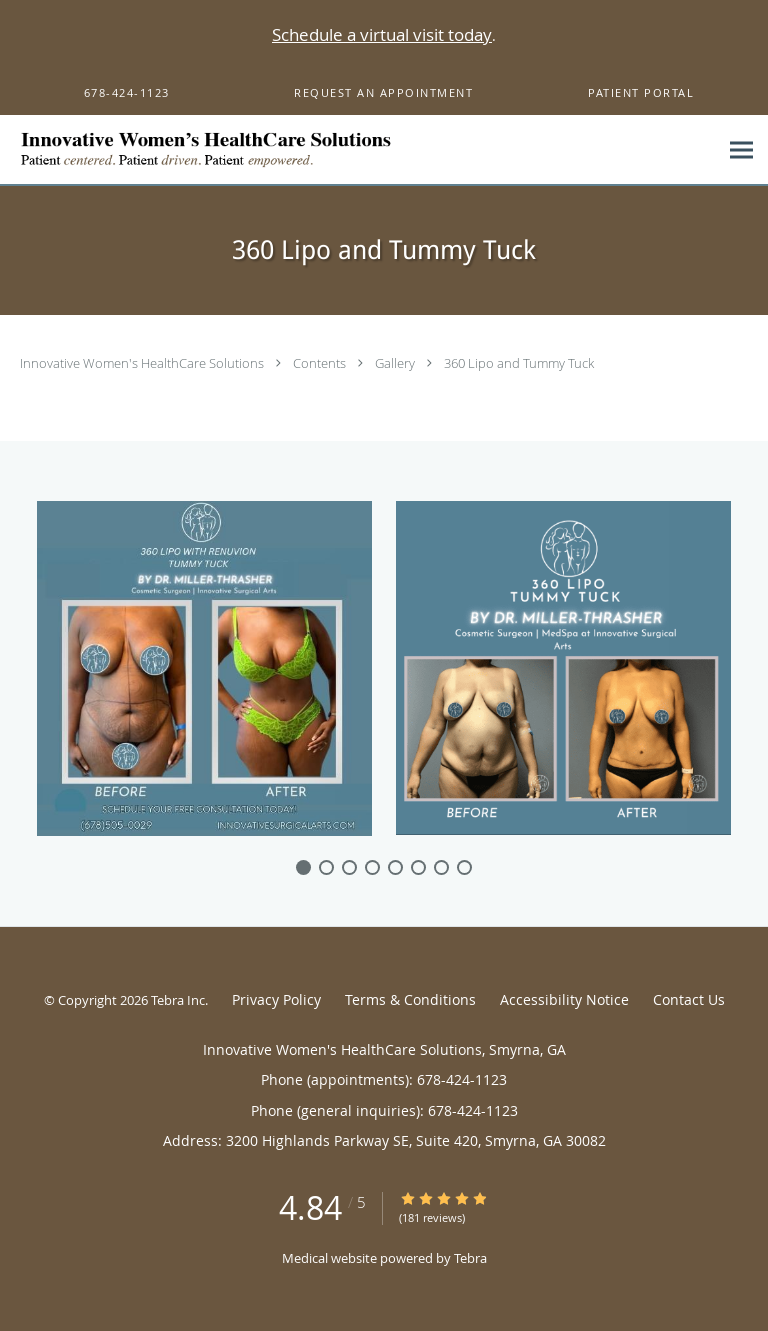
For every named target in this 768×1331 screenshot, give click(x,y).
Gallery (396, 363)
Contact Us (689, 999)
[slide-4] (395, 867)
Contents (321, 363)
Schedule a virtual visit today (382, 34)
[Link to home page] (359, 150)
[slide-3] (372, 867)
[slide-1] (326, 867)
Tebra (470, 1258)
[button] (383, 93)
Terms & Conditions (410, 999)
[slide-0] (303, 867)
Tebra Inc (178, 1000)
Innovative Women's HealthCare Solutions (143, 363)
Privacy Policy (276, 999)
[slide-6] (441, 867)
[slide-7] (464, 867)
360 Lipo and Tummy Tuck (519, 363)
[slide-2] (349, 867)
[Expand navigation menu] (741, 150)
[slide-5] (418, 867)
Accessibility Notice (564, 999)
